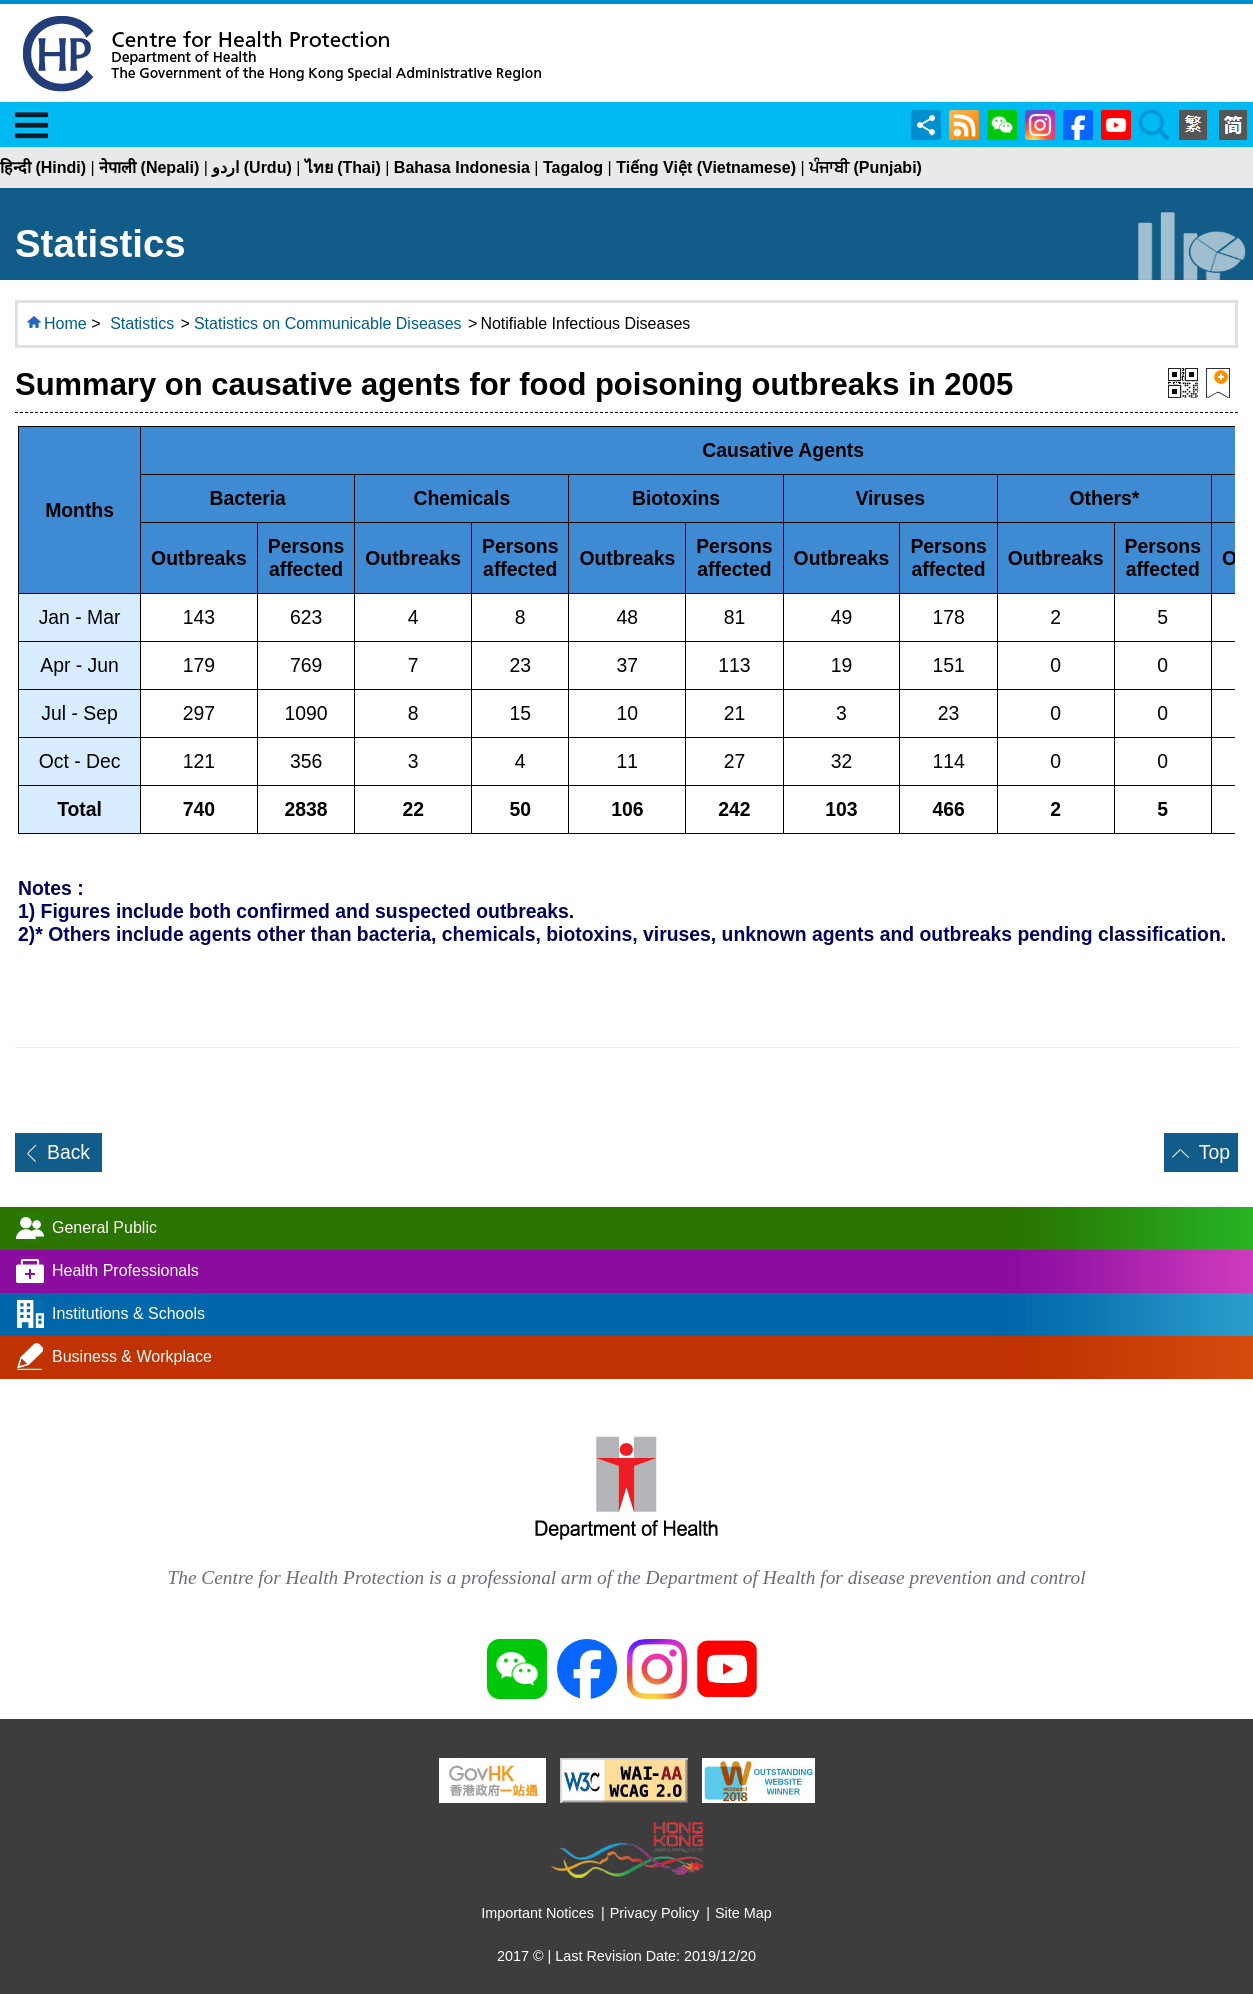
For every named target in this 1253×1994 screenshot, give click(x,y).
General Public (104, 1227)
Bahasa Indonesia (462, 167)
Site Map (743, 1913)
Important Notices (537, 1913)
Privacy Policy (655, 1913)
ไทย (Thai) (343, 167)
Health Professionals (125, 1270)
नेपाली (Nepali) (149, 167)
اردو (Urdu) (251, 167)
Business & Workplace (132, 1356)
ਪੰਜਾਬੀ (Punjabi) (865, 167)
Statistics (142, 323)
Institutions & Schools (128, 1313)
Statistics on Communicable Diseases (328, 323)
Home (65, 323)
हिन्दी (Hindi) (43, 167)
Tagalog (573, 167)
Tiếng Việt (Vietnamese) (706, 167)
